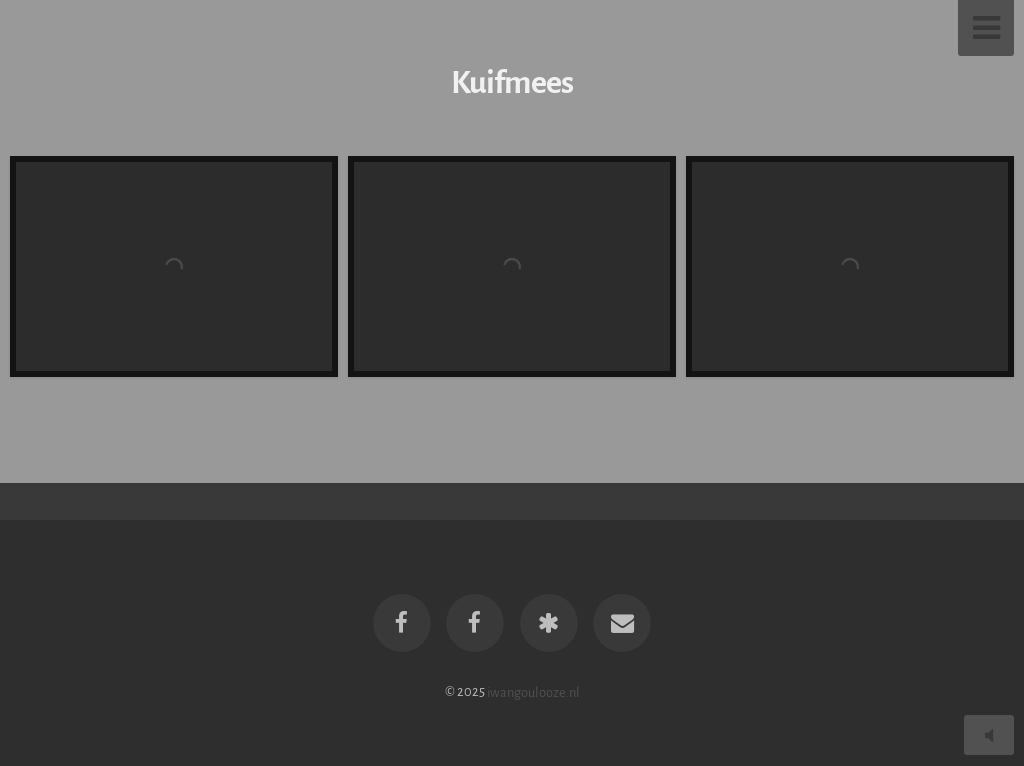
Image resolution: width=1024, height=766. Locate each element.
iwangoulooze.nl (533, 691)
